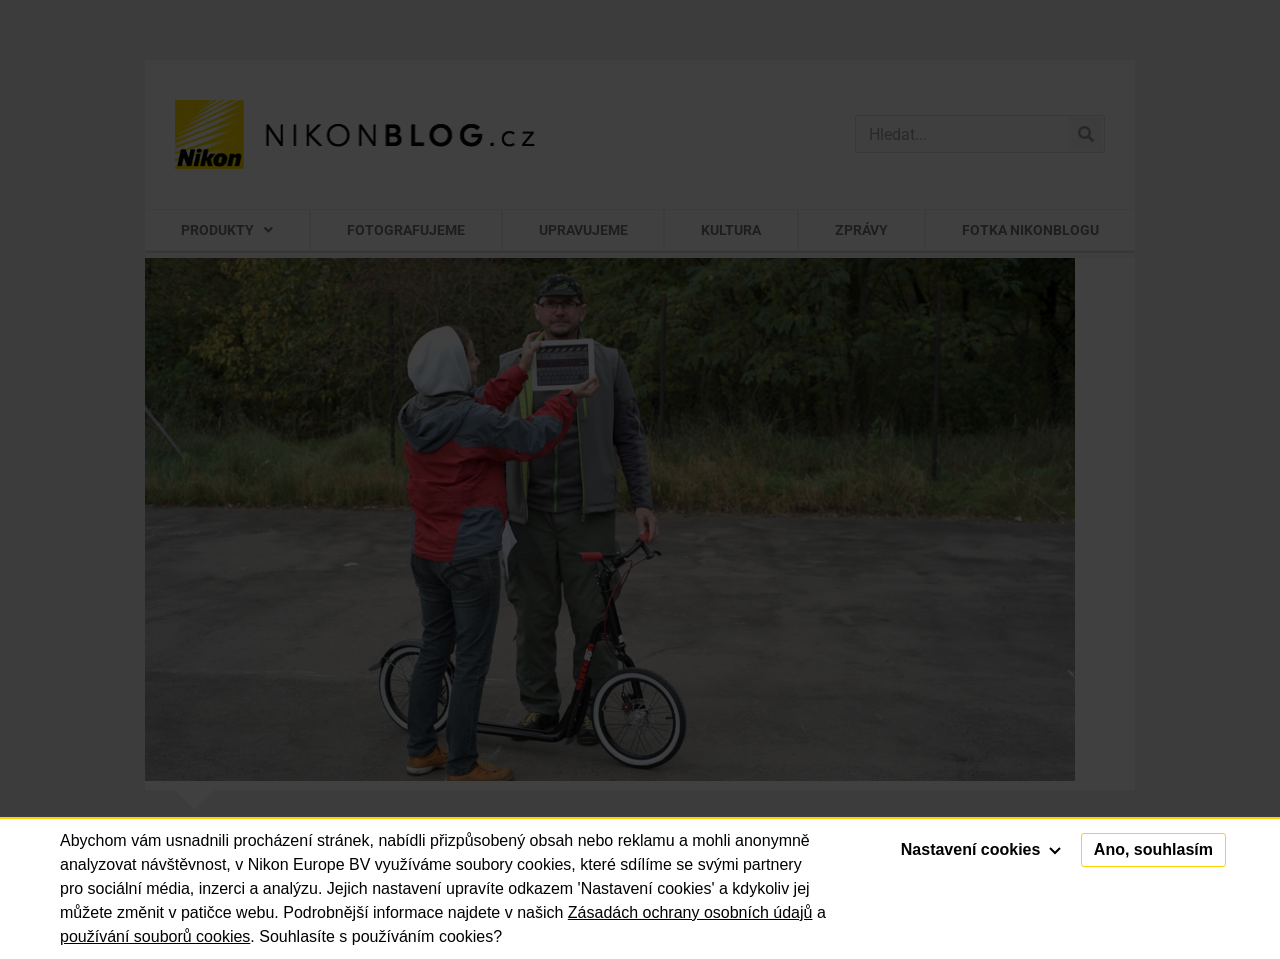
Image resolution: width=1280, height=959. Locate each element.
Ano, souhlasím (1153, 849)
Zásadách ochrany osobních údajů (690, 912)
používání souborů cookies (155, 936)
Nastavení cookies (981, 849)
